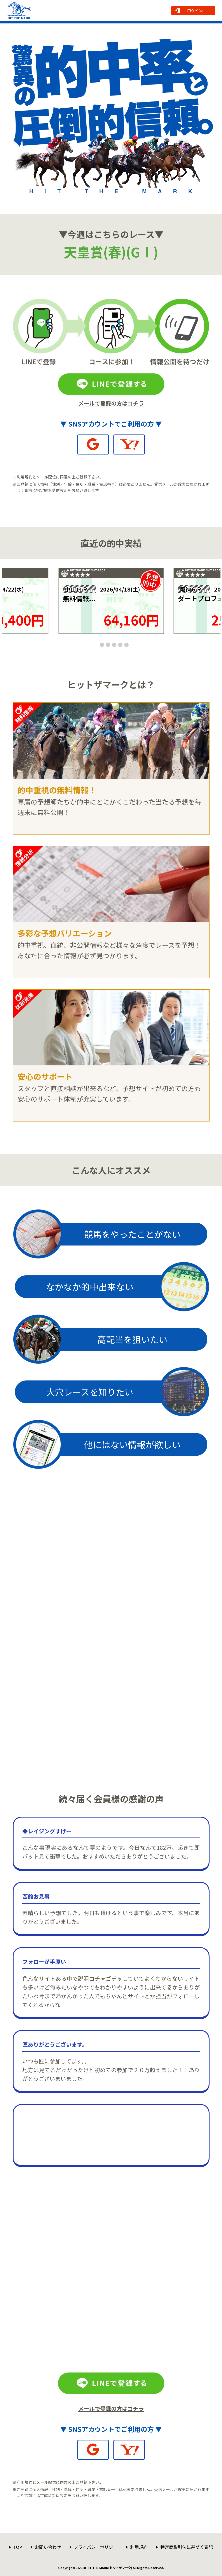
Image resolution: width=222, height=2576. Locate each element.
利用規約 (139, 2547)
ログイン (195, 10)
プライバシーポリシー (95, 2547)
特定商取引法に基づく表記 (186, 2547)
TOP (17, 2547)
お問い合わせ (48, 2547)
